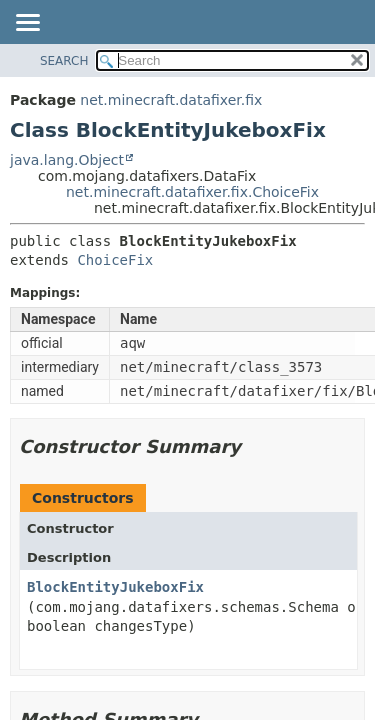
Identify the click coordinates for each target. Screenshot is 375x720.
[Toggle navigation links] (27, 24)
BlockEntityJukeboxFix (115, 587)
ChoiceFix (115, 260)
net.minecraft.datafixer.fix (171, 100)
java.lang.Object (67, 160)
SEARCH (64, 61)
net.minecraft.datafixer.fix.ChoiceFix (192, 192)
